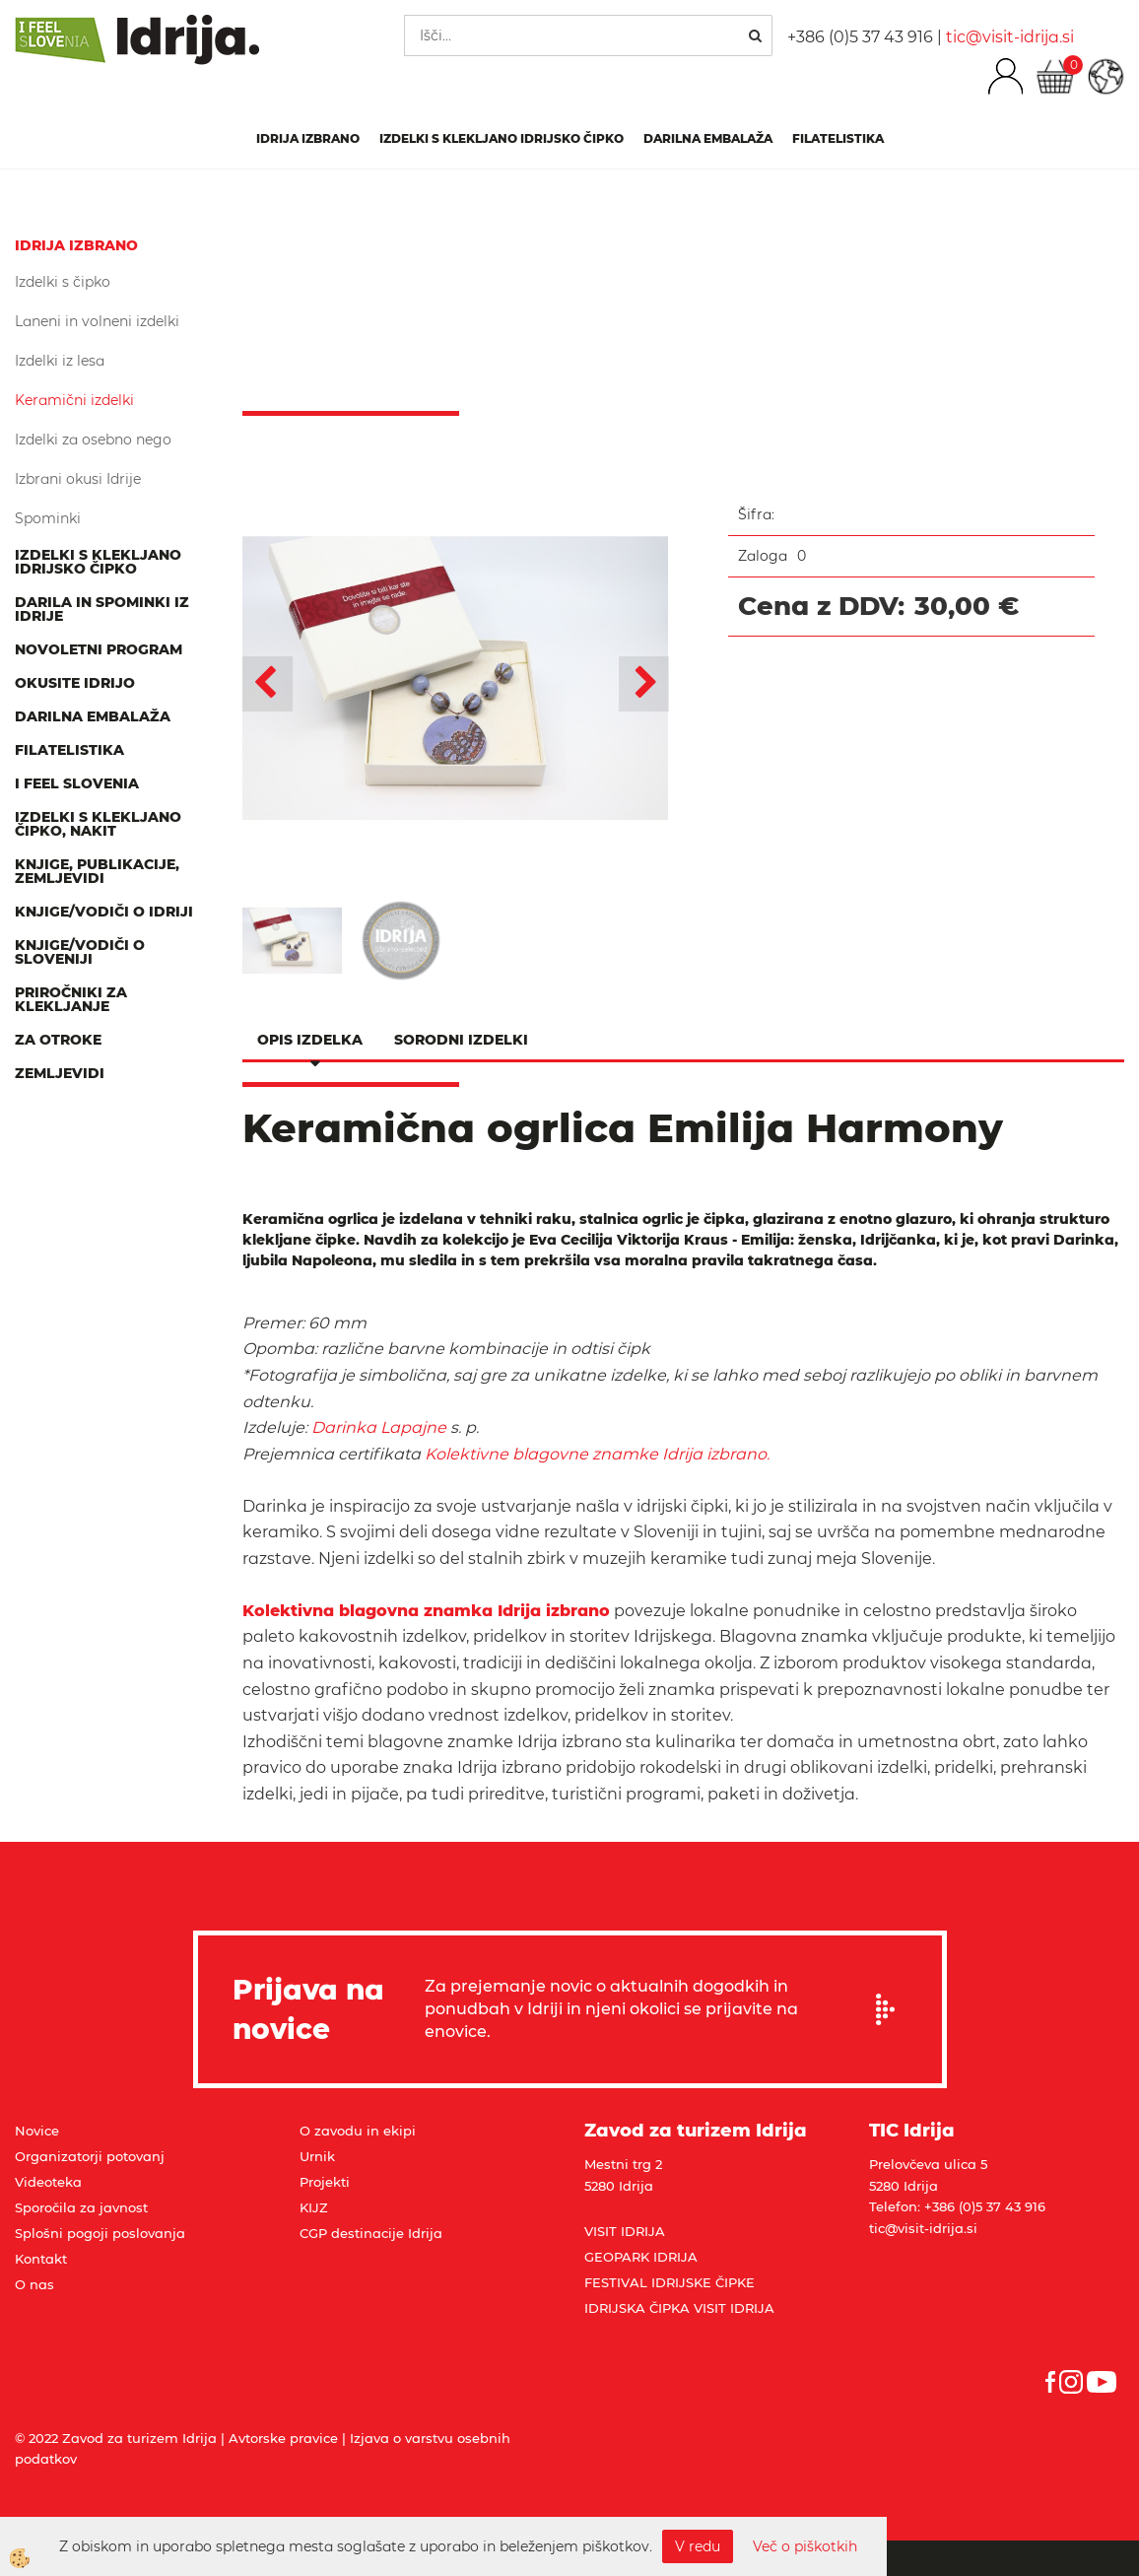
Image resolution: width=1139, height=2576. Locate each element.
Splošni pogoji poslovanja (100, 2233)
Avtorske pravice (283, 2438)
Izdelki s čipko (62, 282)
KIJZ (314, 2207)
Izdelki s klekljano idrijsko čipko (501, 138)
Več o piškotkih (805, 2546)
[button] (644, 684)
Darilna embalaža (707, 138)
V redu (697, 2546)
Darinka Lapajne (378, 1427)
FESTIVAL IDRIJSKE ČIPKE (669, 2282)
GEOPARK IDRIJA (641, 2257)
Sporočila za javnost (81, 2207)
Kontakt (41, 2259)
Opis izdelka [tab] (310, 1040)
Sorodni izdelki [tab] (461, 1040)
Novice (37, 2130)
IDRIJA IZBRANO (308, 138)
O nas (34, 2284)
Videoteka (48, 2182)
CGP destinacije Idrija (371, 2233)
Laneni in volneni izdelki (97, 321)
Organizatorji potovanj (90, 2156)
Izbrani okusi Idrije (78, 479)
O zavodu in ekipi (358, 2130)
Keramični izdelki (74, 400)
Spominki (48, 518)
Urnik (317, 2156)
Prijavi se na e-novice (891, 2009)
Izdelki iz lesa (59, 361)
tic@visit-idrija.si (1010, 37)
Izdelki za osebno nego (93, 439)
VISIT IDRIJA (624, 2231)
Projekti (325, 2182)
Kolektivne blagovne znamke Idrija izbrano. (597, 1454)
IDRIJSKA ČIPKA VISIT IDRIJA (679, 2308)
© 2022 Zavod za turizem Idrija (116, 2438)
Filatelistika (838, 138)
